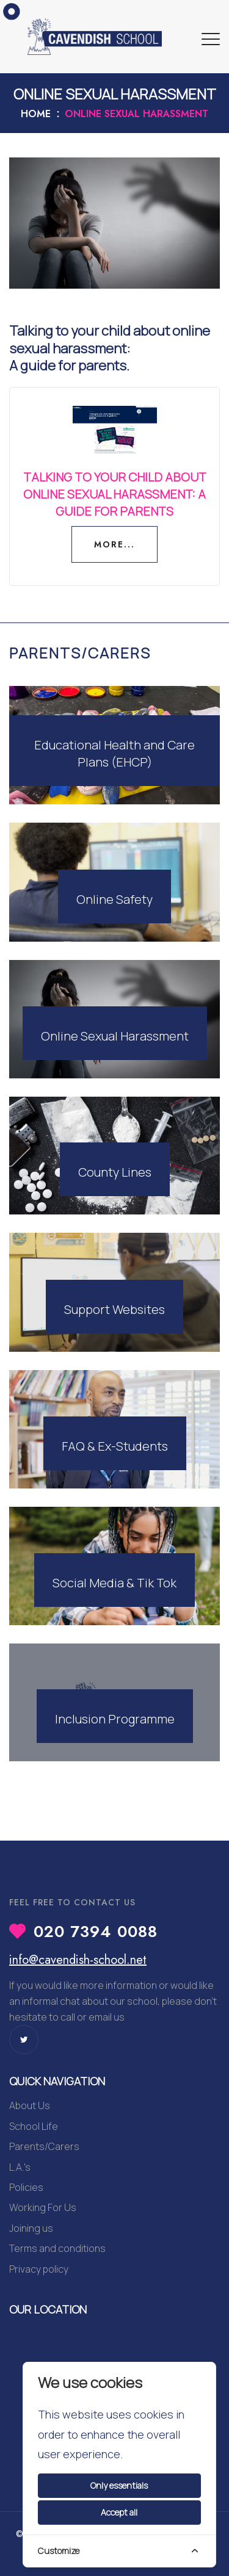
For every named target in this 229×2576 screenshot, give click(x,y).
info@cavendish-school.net (78, 1960)
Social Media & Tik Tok (114, 1583)
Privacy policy (38, 2269)
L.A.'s (20, 2167)
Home (36, 114)
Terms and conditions (57, 2248)
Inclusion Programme (115, 1719)
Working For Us (42, 2207)
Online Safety (114, 899)
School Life (33, 2126)
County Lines (114, 1172)
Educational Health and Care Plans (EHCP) (114, 753)
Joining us (31, 2228)
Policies (26, 2187)
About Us (29, 2105)
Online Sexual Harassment (115, 1036)
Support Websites (114, 1309)
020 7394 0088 (96, 1931)
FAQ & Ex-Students (115, 1446)
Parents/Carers (44, 2146)
